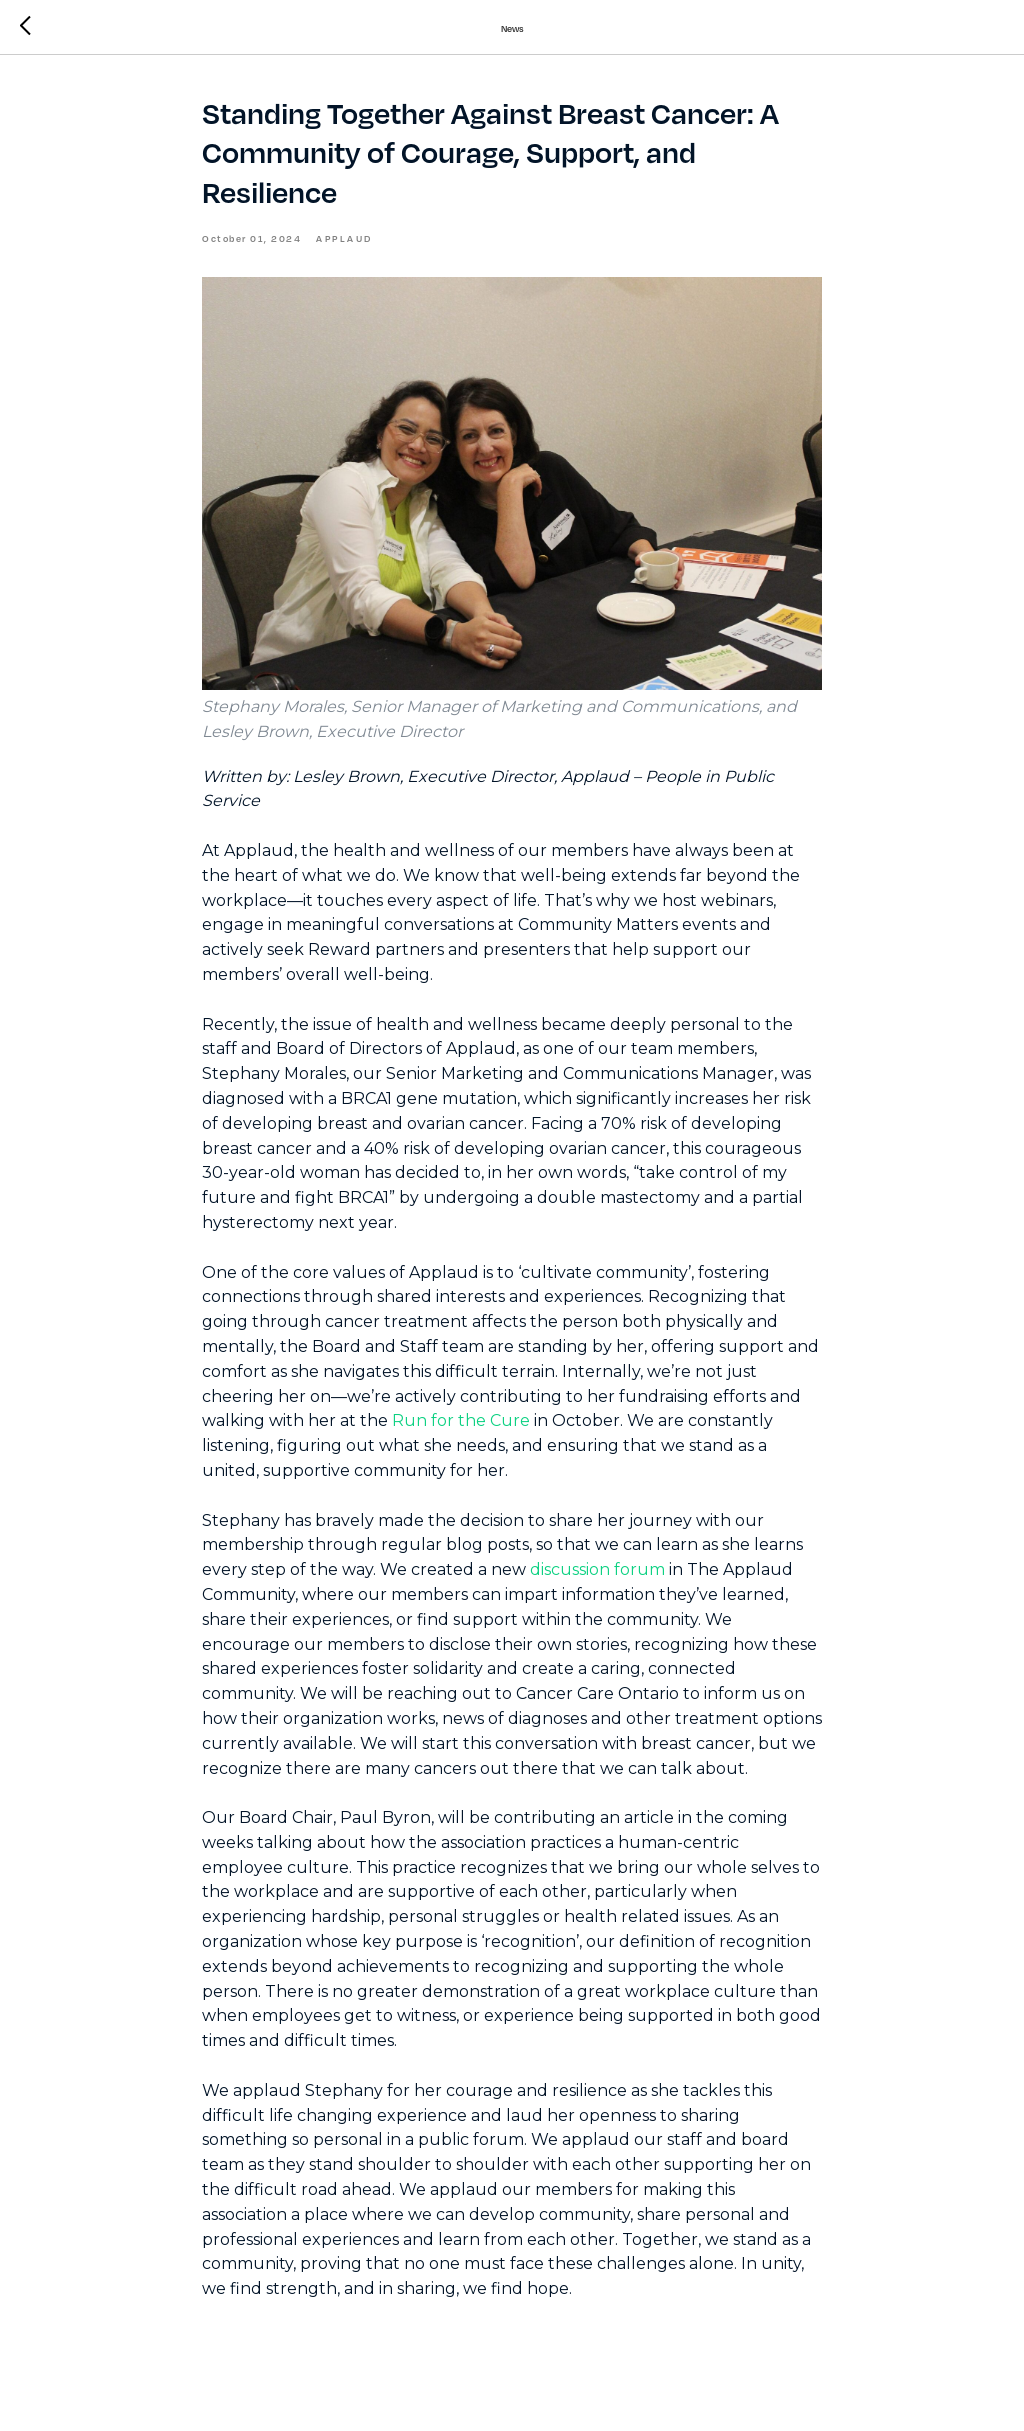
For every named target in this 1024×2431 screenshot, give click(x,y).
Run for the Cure (461, 1420)
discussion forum (597, 1569)
